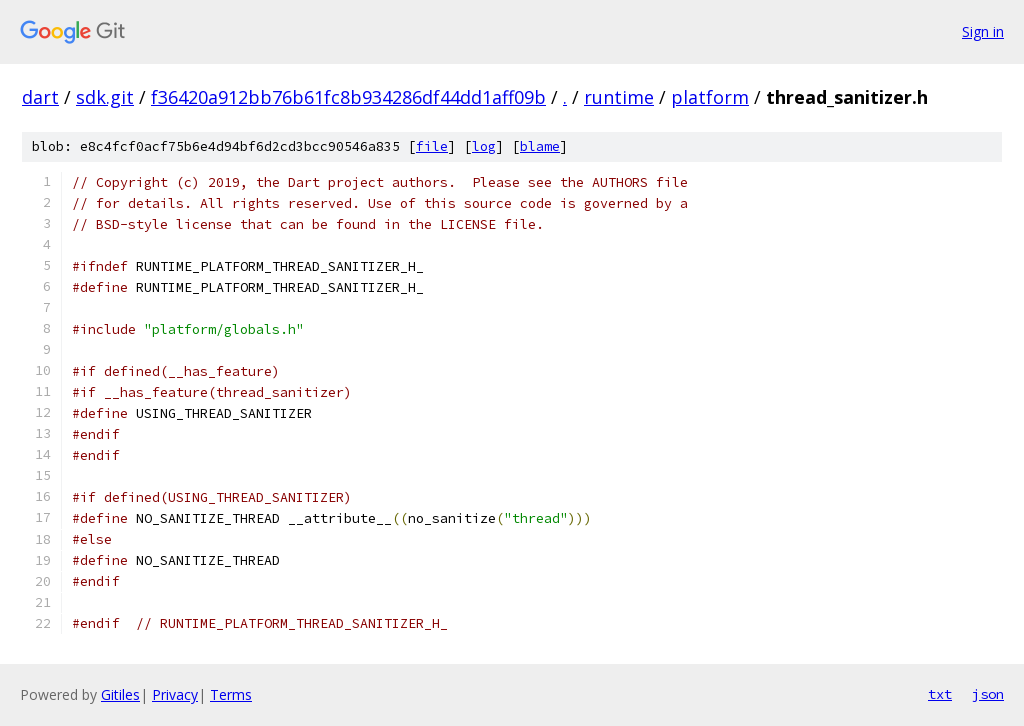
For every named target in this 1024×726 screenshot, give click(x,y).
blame (540, 146)
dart (40, 97)
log (484, 146)
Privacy (175, 694)
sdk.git (105, 97)
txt (940, 694)
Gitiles (120, 694)
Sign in (983, 31)
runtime (619, 97)
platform (710, 97)
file (432, 146)
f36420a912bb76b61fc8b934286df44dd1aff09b (348, 97)
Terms (231, 694)
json (988, 694)
